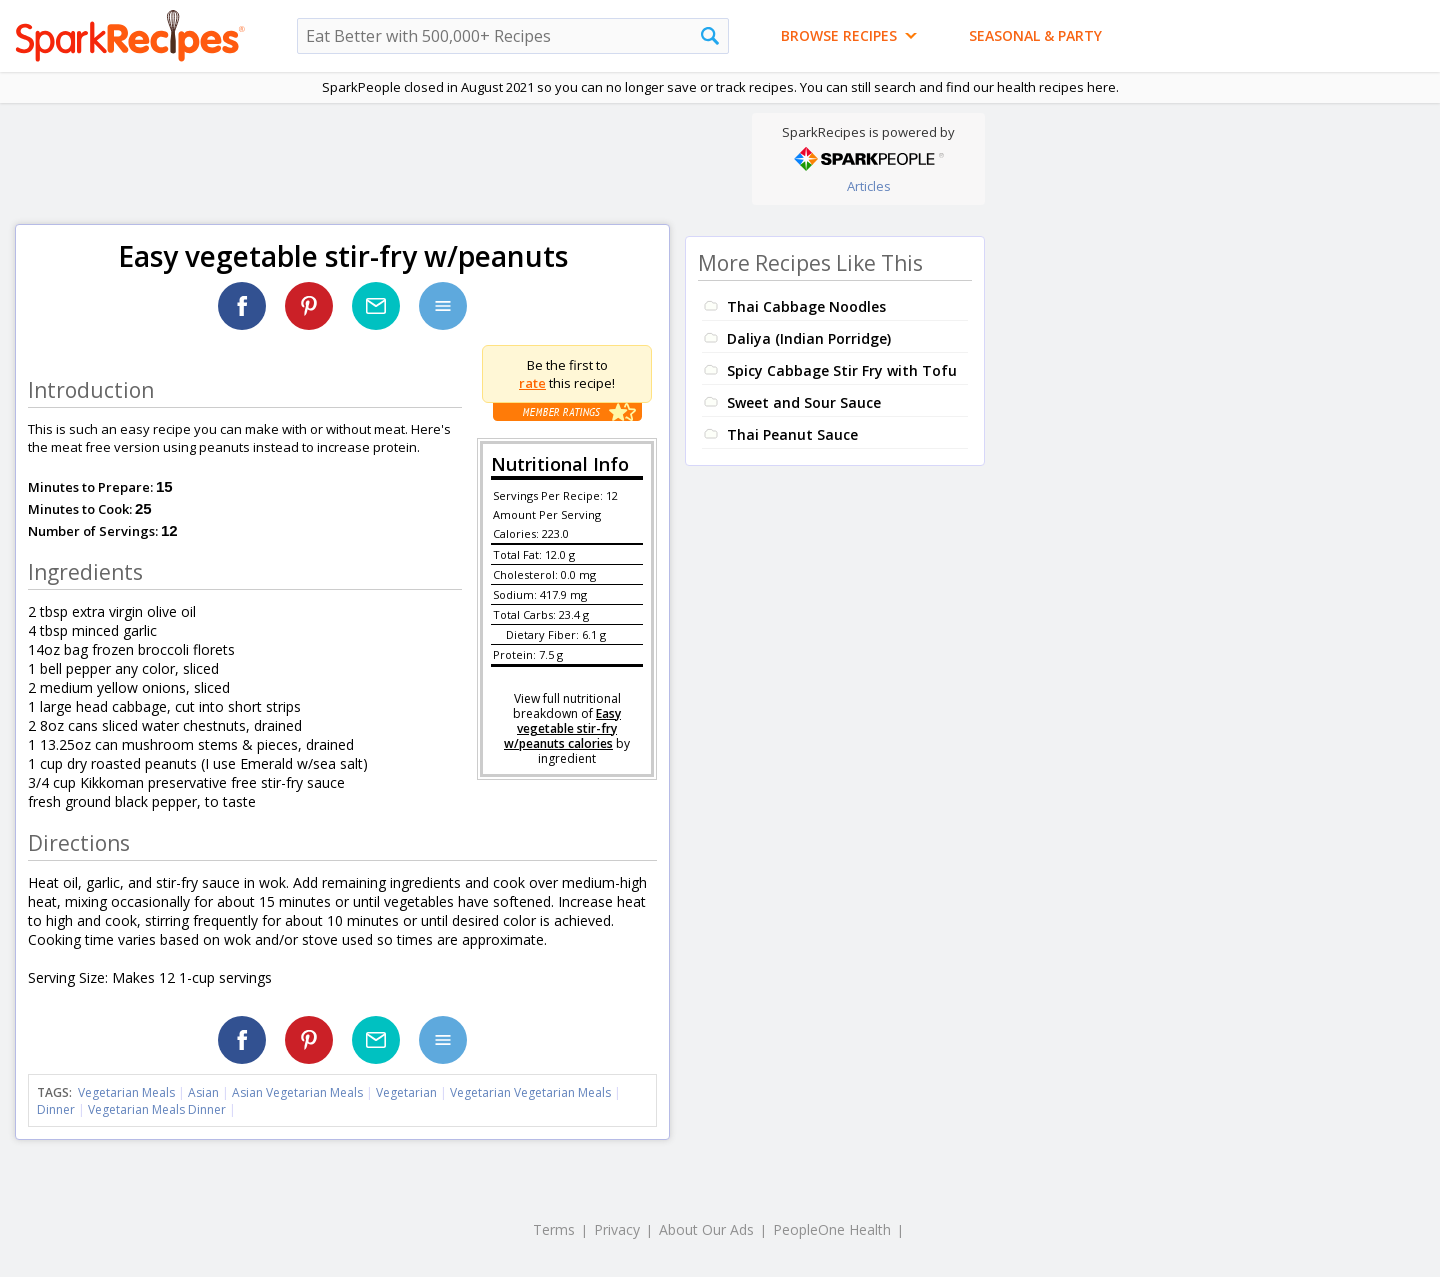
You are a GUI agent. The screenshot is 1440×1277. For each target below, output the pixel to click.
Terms (554, 1229)
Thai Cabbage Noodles (806, 306)
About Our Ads (706, 1229)
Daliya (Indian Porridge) (809, 338)
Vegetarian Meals (126, 1092)
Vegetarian (406, 1092)
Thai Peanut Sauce (792, 434)
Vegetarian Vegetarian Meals (530, 1092)
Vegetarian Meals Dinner (157, 1109)
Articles (869, 186)
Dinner (56, 1109)
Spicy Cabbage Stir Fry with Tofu (842, 370)
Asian (203, 1092)
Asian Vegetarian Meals (297, 1092)
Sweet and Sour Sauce (804, 402)
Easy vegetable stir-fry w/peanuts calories (562, 728)
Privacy (617, 1229)
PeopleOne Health (832, 1229)
